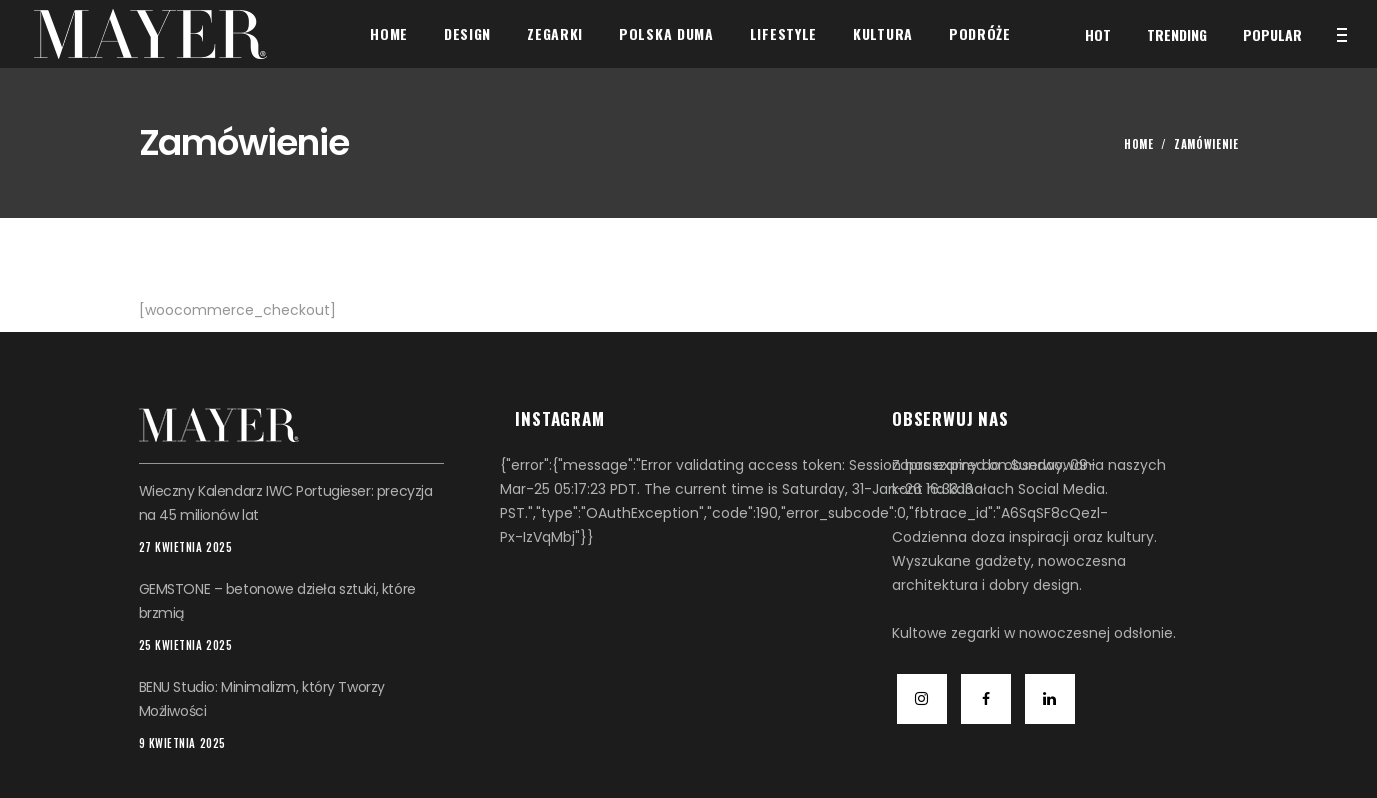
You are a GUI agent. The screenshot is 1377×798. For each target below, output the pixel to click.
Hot (1098, 34)
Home (1139, 144)
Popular (1272, 34)
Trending (1177, 34)
